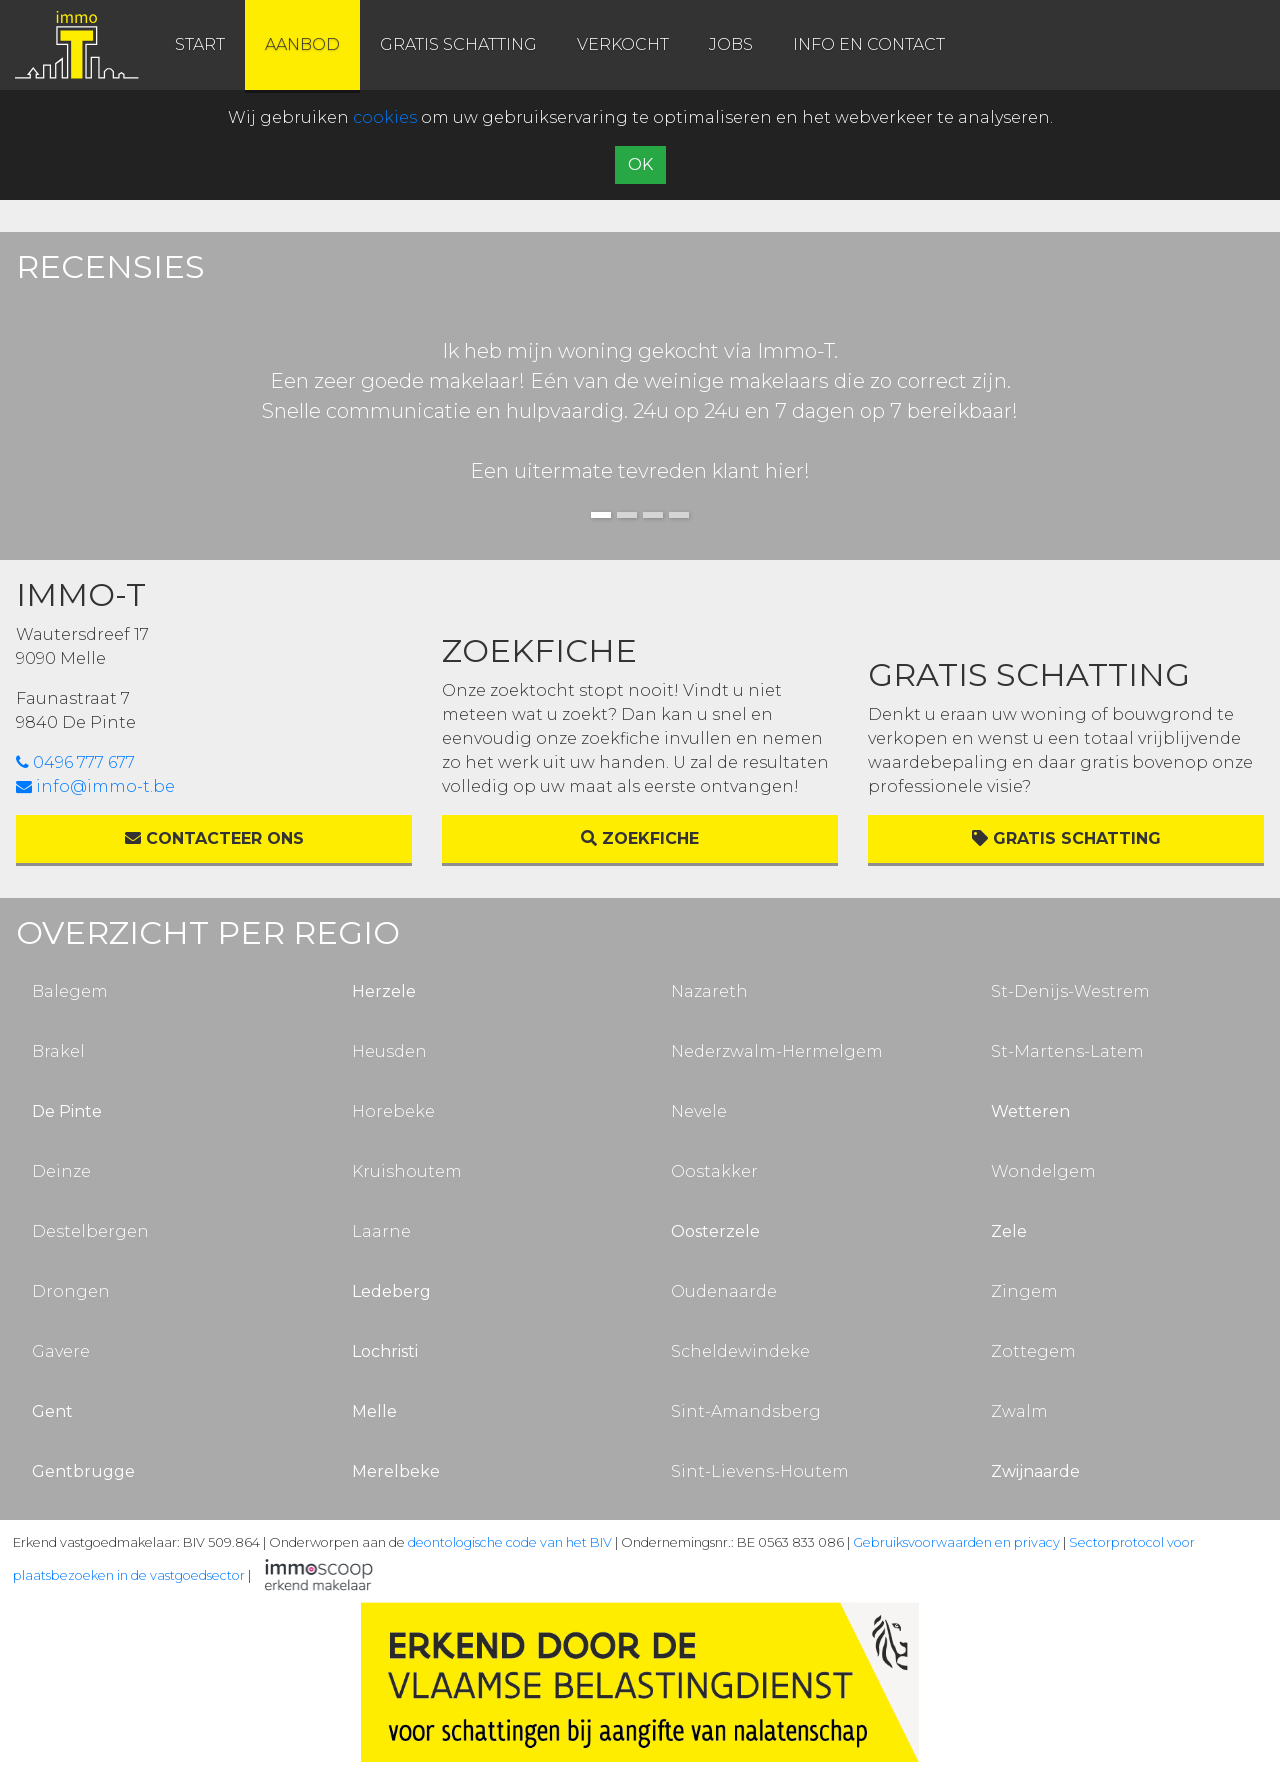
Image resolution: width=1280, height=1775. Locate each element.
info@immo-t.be (95, 786)
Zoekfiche (640, 838)
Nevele (699, 1111)
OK (640, 164)
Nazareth (709, 991)
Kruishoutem (407, 1171)
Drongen (71, 1291)
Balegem (70, 991)
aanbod (302, 44)
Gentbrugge (83, 1471)
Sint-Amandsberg (746, 1411)
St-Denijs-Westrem (1070, 991)
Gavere (61, 1351)
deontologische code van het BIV (510, 1542)
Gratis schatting (1066, 838)
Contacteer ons (214, 838)
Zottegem (1033, 1351)
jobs (731, 44)
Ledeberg (391, 1291)
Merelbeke (396, 1471)
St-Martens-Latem (1067, 1051)
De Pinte (67, 1111)
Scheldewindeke (740, 1351)
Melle (374, 1411)
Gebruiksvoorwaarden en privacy (956, 1542)
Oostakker (714, 1171)
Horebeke (393, 1111)
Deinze (61, 1171)
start (200, 44)
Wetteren (1030, 1111)
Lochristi (385, 1351)
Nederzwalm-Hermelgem (777, 1051)
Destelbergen (90, 1231)
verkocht (623, 44)
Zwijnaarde (1035, 1471)
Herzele (384, 991)
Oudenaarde (724, 1291)
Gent (52, 1411)
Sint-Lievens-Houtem (760, 1471)
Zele (1009, 1231)
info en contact (869, 44)
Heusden (389, 1051)
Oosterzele (715, 1231)
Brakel (58, 1051)
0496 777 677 (75, 762)
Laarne (381, 1231)
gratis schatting (458, 44)
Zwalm (1019, 1411)
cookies (385, 117)
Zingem (1024, 1291)
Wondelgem (1043, 1171)
